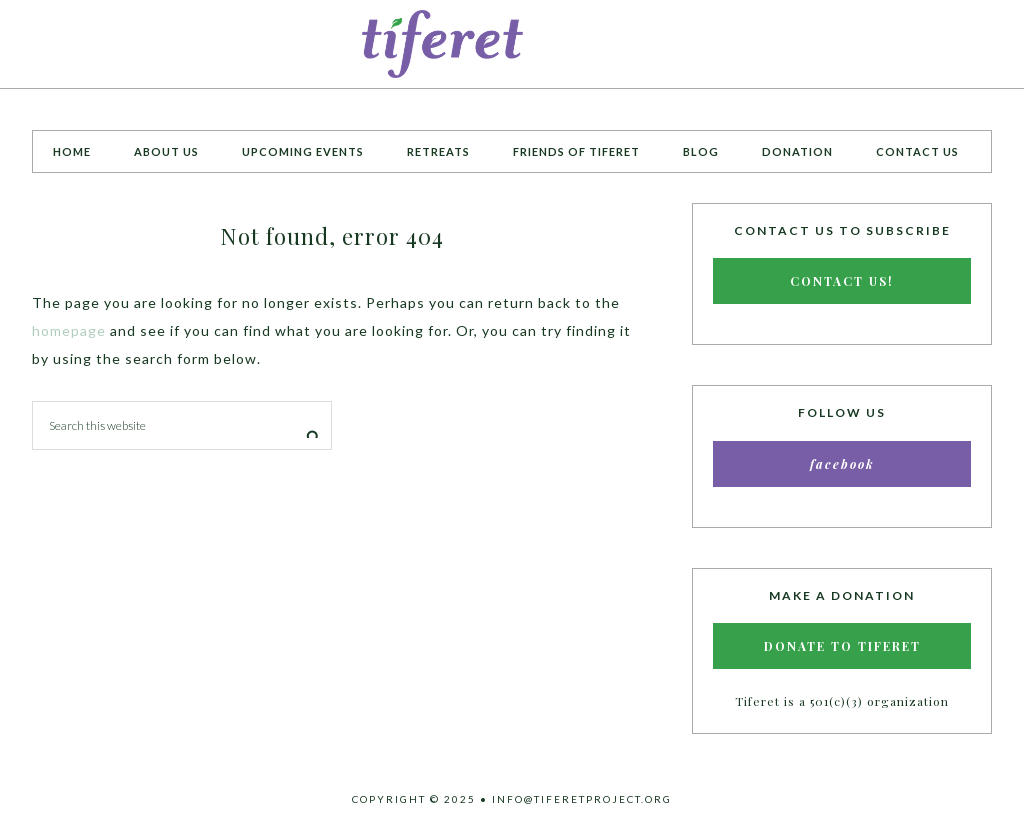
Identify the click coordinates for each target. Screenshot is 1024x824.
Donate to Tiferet (842, 646)
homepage (69, 330)
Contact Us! (842, 281)
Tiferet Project (512, 44)
